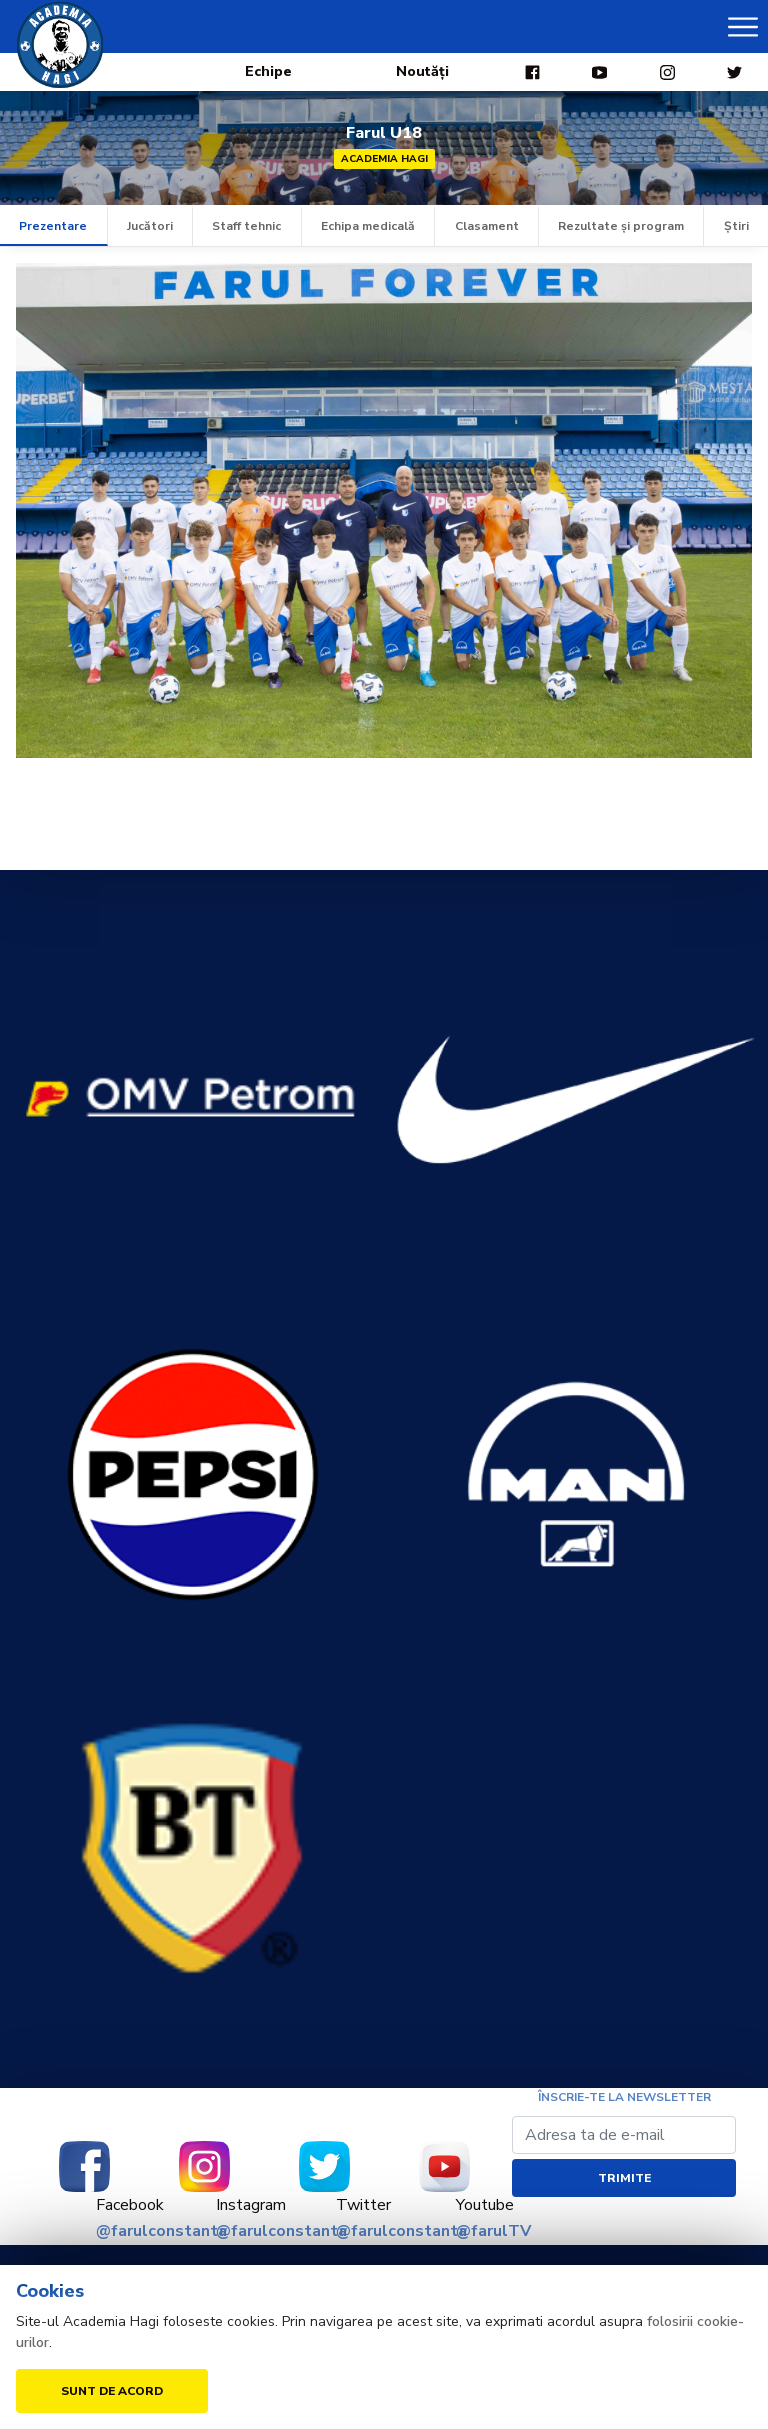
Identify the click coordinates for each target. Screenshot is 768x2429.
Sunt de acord (112, 2391)
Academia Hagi (384, 159)
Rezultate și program (621, 226)
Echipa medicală (368, 226)
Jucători (150, 226)
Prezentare (53, 226)
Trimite (624, 2178)
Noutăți (422, 71)
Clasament (487, 226)
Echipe (268, 71)
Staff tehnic (246, 226)
